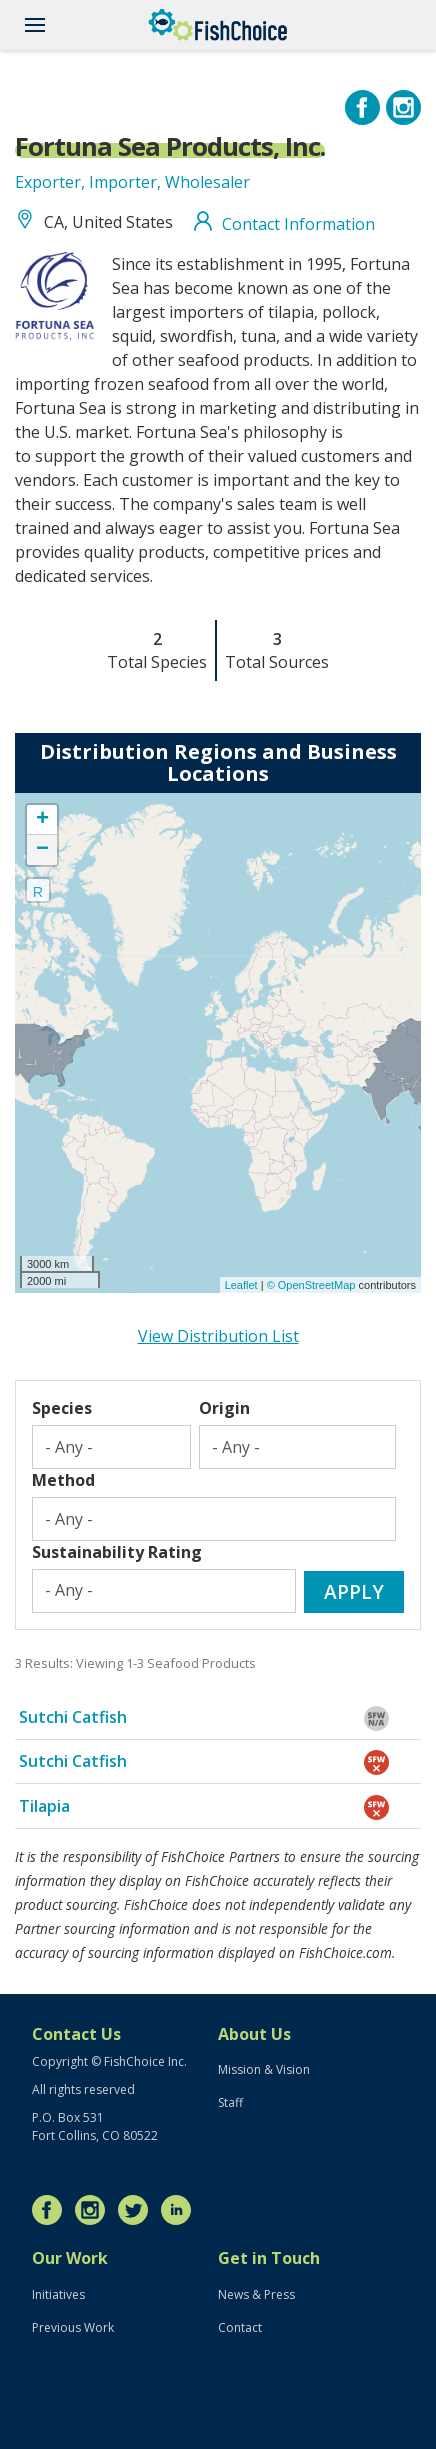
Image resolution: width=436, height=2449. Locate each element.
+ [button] (42, 820)
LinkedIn (181, 2210)
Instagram (95, 2210)
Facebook (52, 2210)
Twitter (138, 2210)
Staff (230, 2102)
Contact (240, 2327)
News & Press (256, 2294)
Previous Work (73, 2327)
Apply (354, 1591)
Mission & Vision (264, 2069)
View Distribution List (218, 1336)
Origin (224, 1408)
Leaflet (241, 1285)
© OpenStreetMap (313, 1285)
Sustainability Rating (117, 1552)
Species (62, 1408)
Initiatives (58, 2294)
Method (63, 1480)
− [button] (42, 850)
